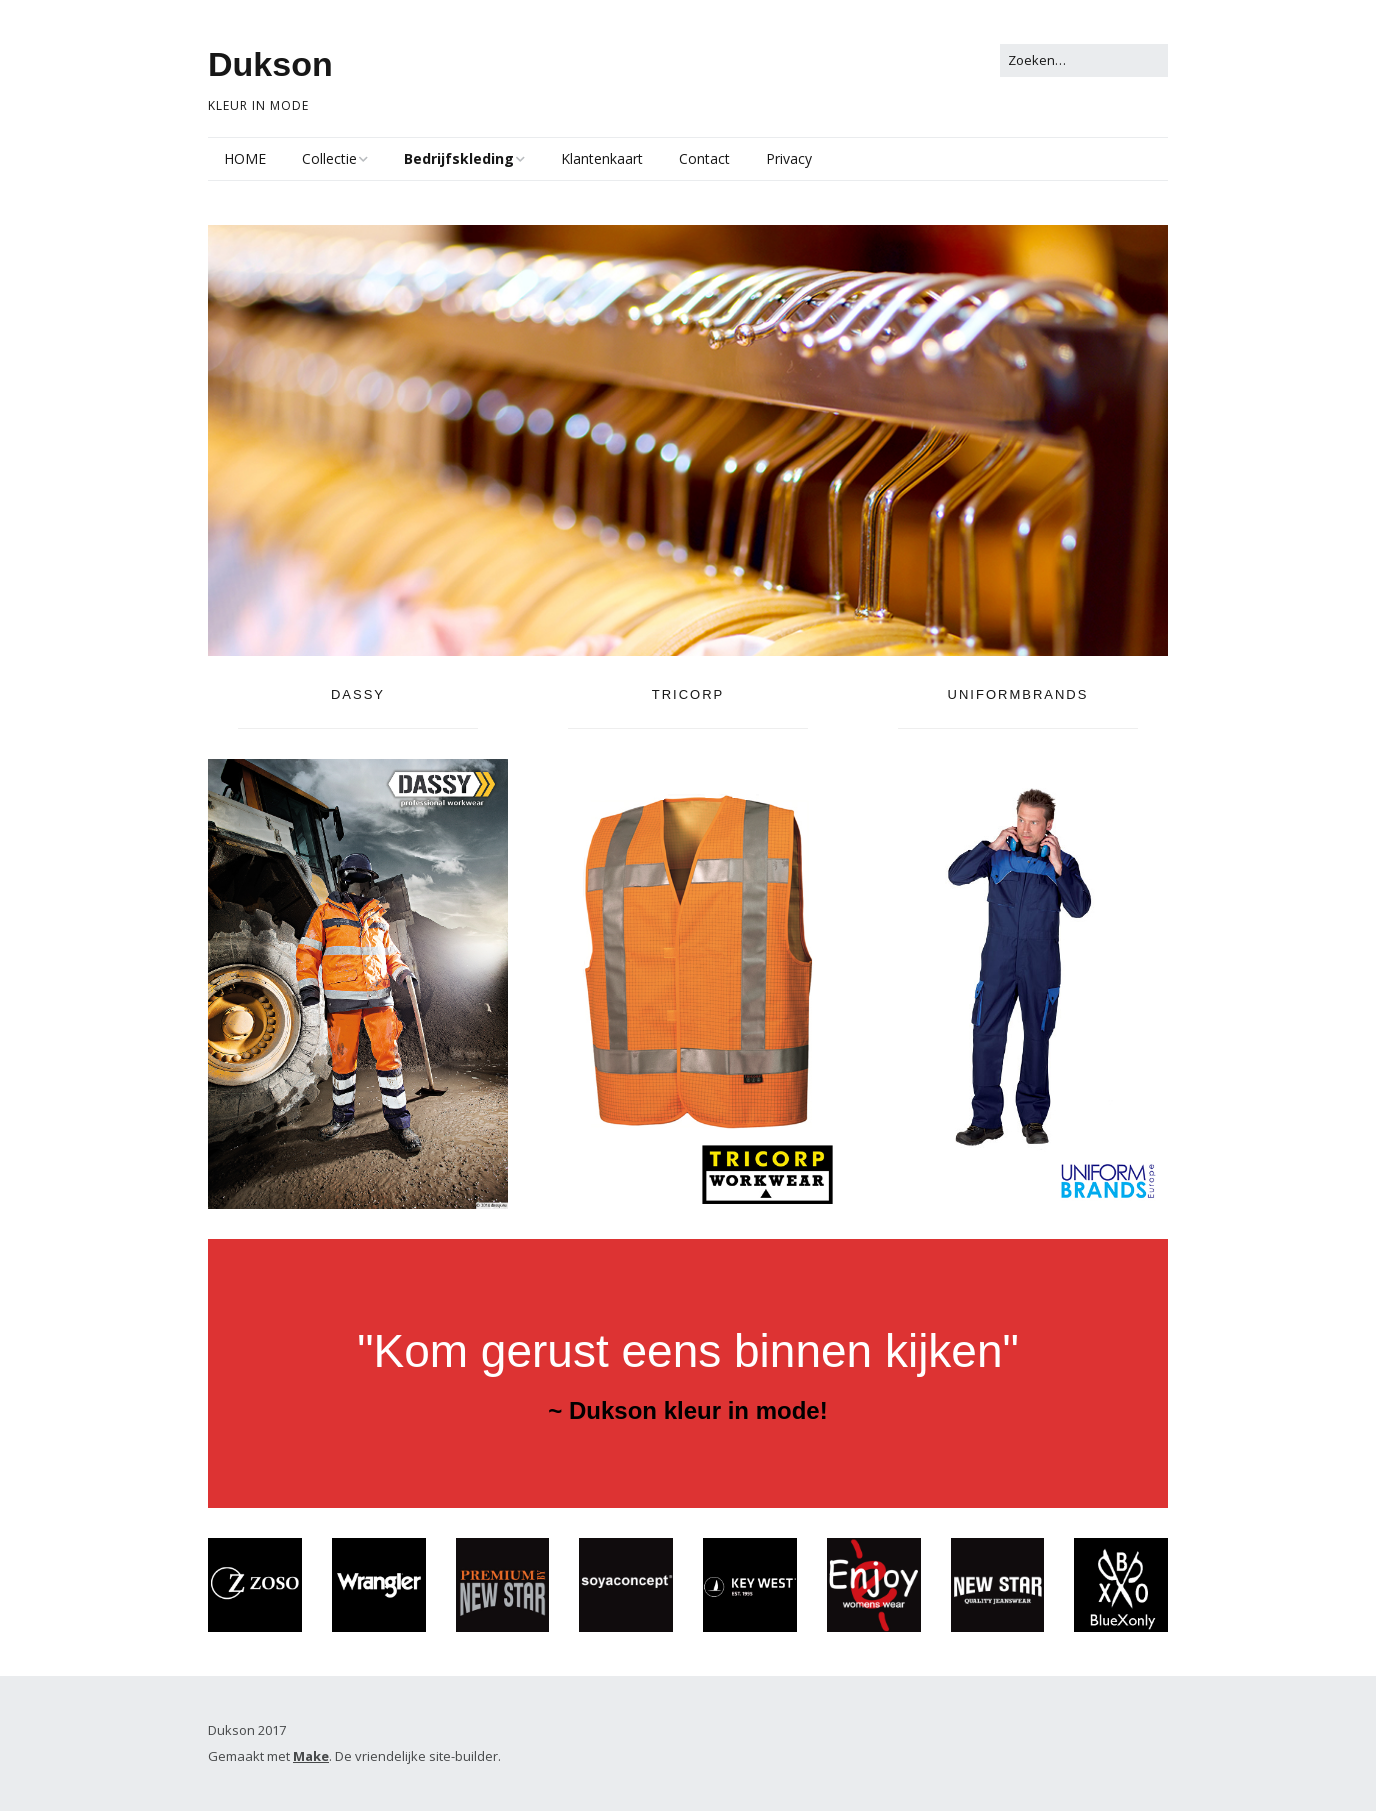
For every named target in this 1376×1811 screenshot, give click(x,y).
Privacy (789, 158)
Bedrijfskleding (459, 158)
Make (311, 1756)
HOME (245, 158)
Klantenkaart (602, 158)
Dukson (270, 64)
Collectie (329, 158)
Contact (704, 158)
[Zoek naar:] (1084, 60)
